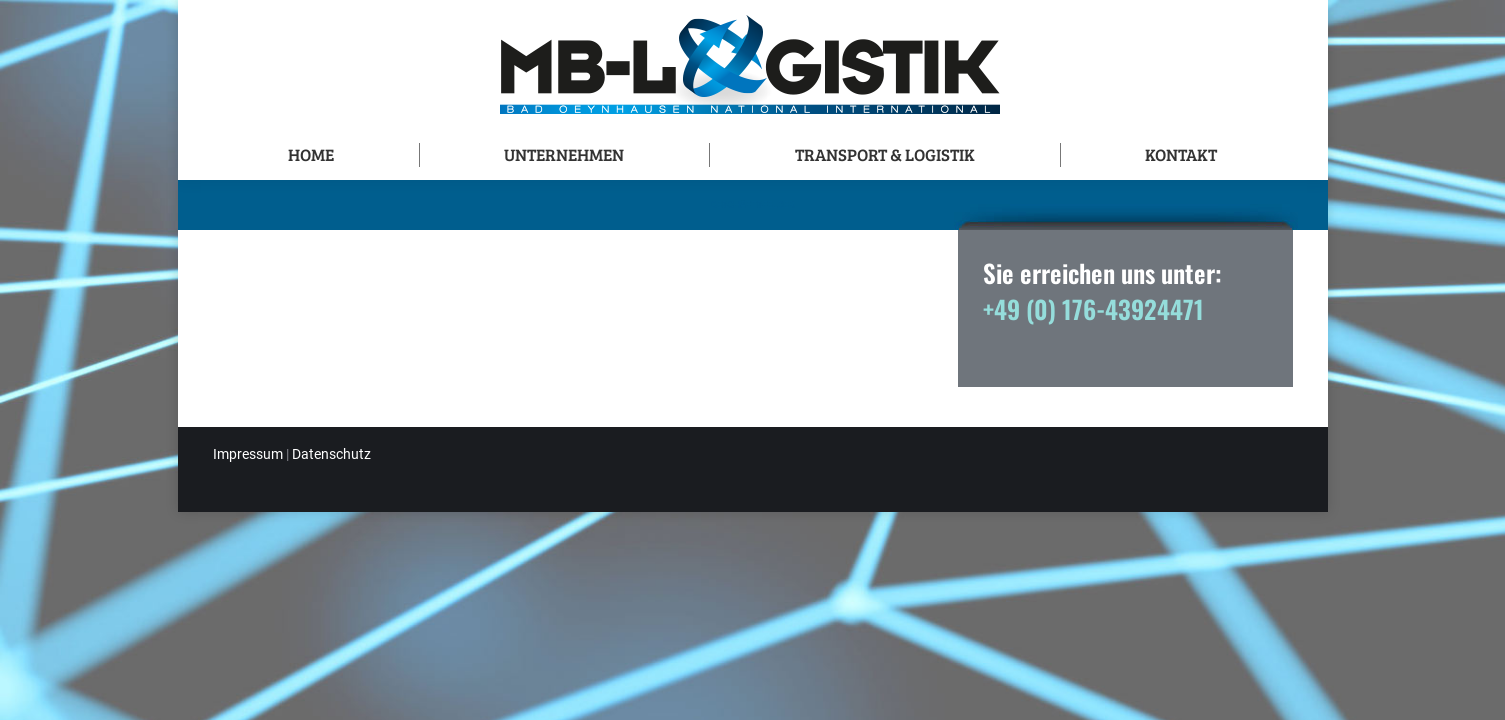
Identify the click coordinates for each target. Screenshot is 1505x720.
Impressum (248, 454)
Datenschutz (331, 454)
